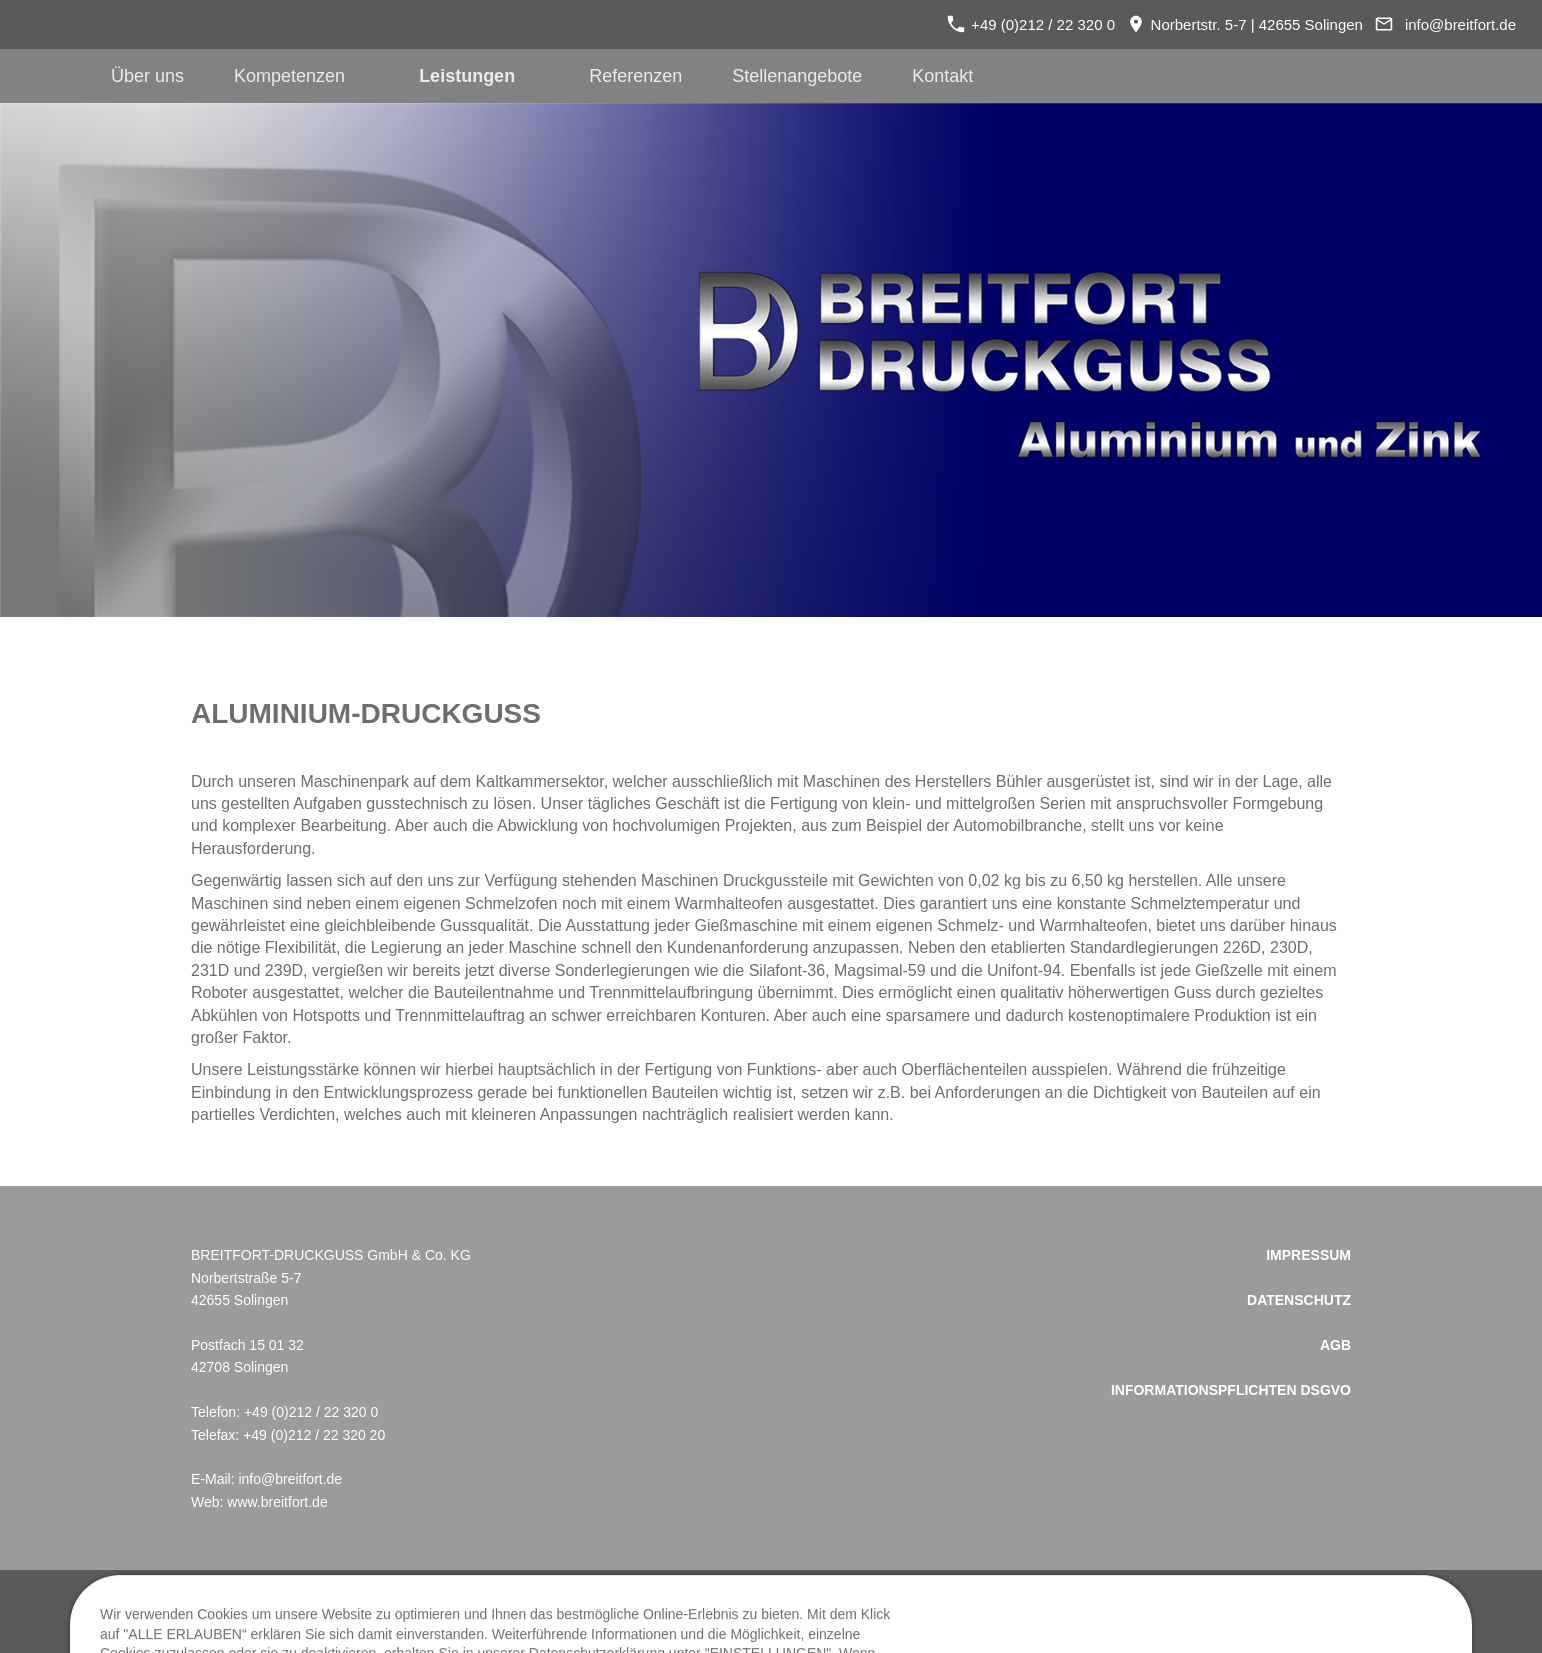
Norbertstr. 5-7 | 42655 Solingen (1245, 24)
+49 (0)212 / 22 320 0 (1031, 24)
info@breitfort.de (1460, 24)
